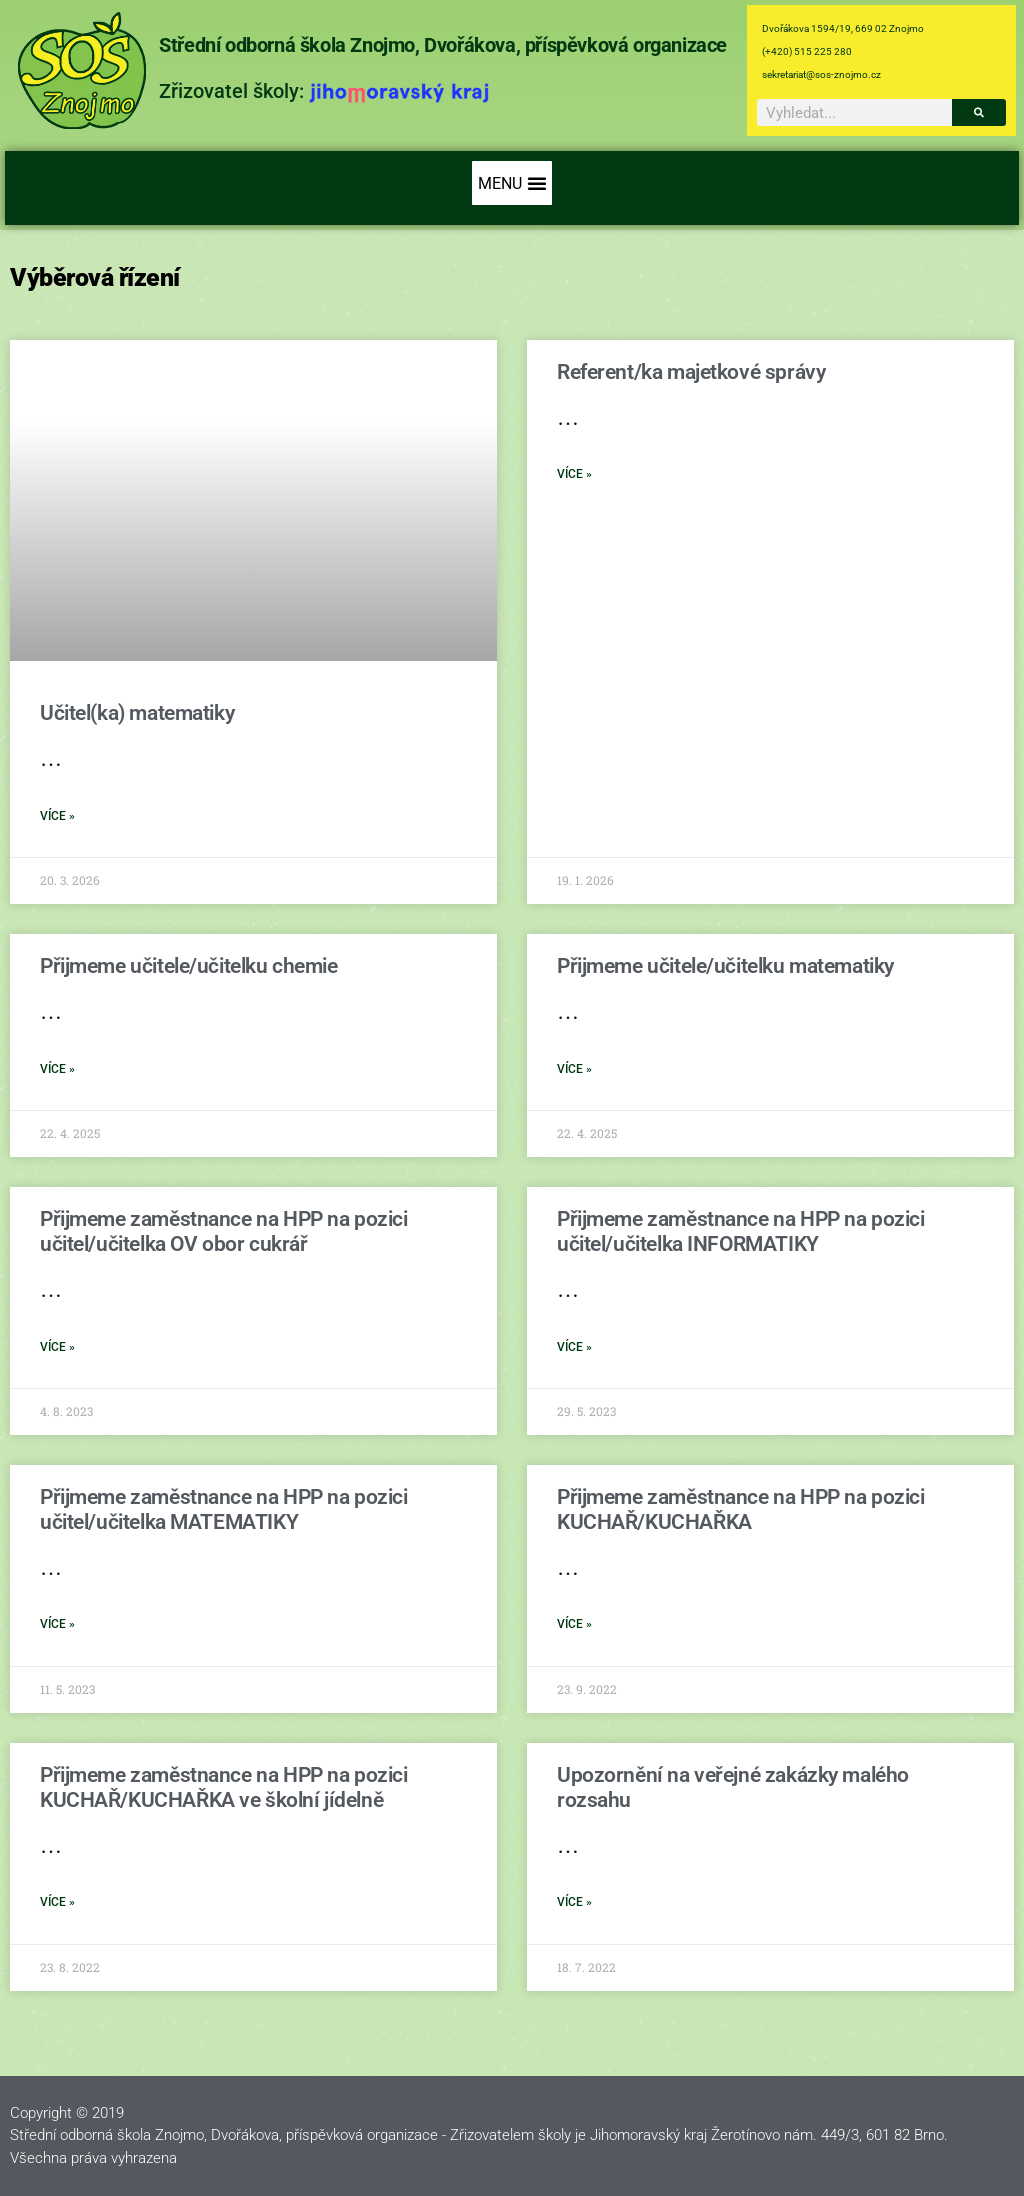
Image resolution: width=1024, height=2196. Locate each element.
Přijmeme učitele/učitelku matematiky (725, 966)
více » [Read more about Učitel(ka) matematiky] (57, 816)
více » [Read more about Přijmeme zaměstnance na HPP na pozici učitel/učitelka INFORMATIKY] (574, 1347)
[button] (512, 183)
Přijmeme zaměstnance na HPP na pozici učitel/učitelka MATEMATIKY (223, 1509)
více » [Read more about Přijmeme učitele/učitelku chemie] (57, 1069)
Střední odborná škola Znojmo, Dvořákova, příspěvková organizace (443, 45)
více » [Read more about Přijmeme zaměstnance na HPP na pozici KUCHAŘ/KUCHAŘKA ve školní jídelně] (57, 1902)
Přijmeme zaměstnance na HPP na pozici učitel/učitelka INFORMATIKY (740, 1231)
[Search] (979, 112)
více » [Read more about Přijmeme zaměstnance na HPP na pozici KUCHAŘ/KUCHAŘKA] (574, 1624)
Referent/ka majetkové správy (691, 372)
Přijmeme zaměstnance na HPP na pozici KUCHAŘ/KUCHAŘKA (740, 1509)
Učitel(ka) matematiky (137, 713)
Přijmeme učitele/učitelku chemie (189, 966)
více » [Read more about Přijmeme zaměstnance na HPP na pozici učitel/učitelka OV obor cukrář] (57, 1347)
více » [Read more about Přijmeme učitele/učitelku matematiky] (574, 1069)
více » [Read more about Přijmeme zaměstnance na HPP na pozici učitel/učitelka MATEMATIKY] (57, 1624)
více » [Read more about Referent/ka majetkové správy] (574, 474)
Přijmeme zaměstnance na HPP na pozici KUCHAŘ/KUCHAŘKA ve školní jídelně (223, 1787)
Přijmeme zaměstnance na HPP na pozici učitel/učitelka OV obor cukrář (223, 1231)
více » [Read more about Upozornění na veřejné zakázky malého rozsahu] (574, 1902)
